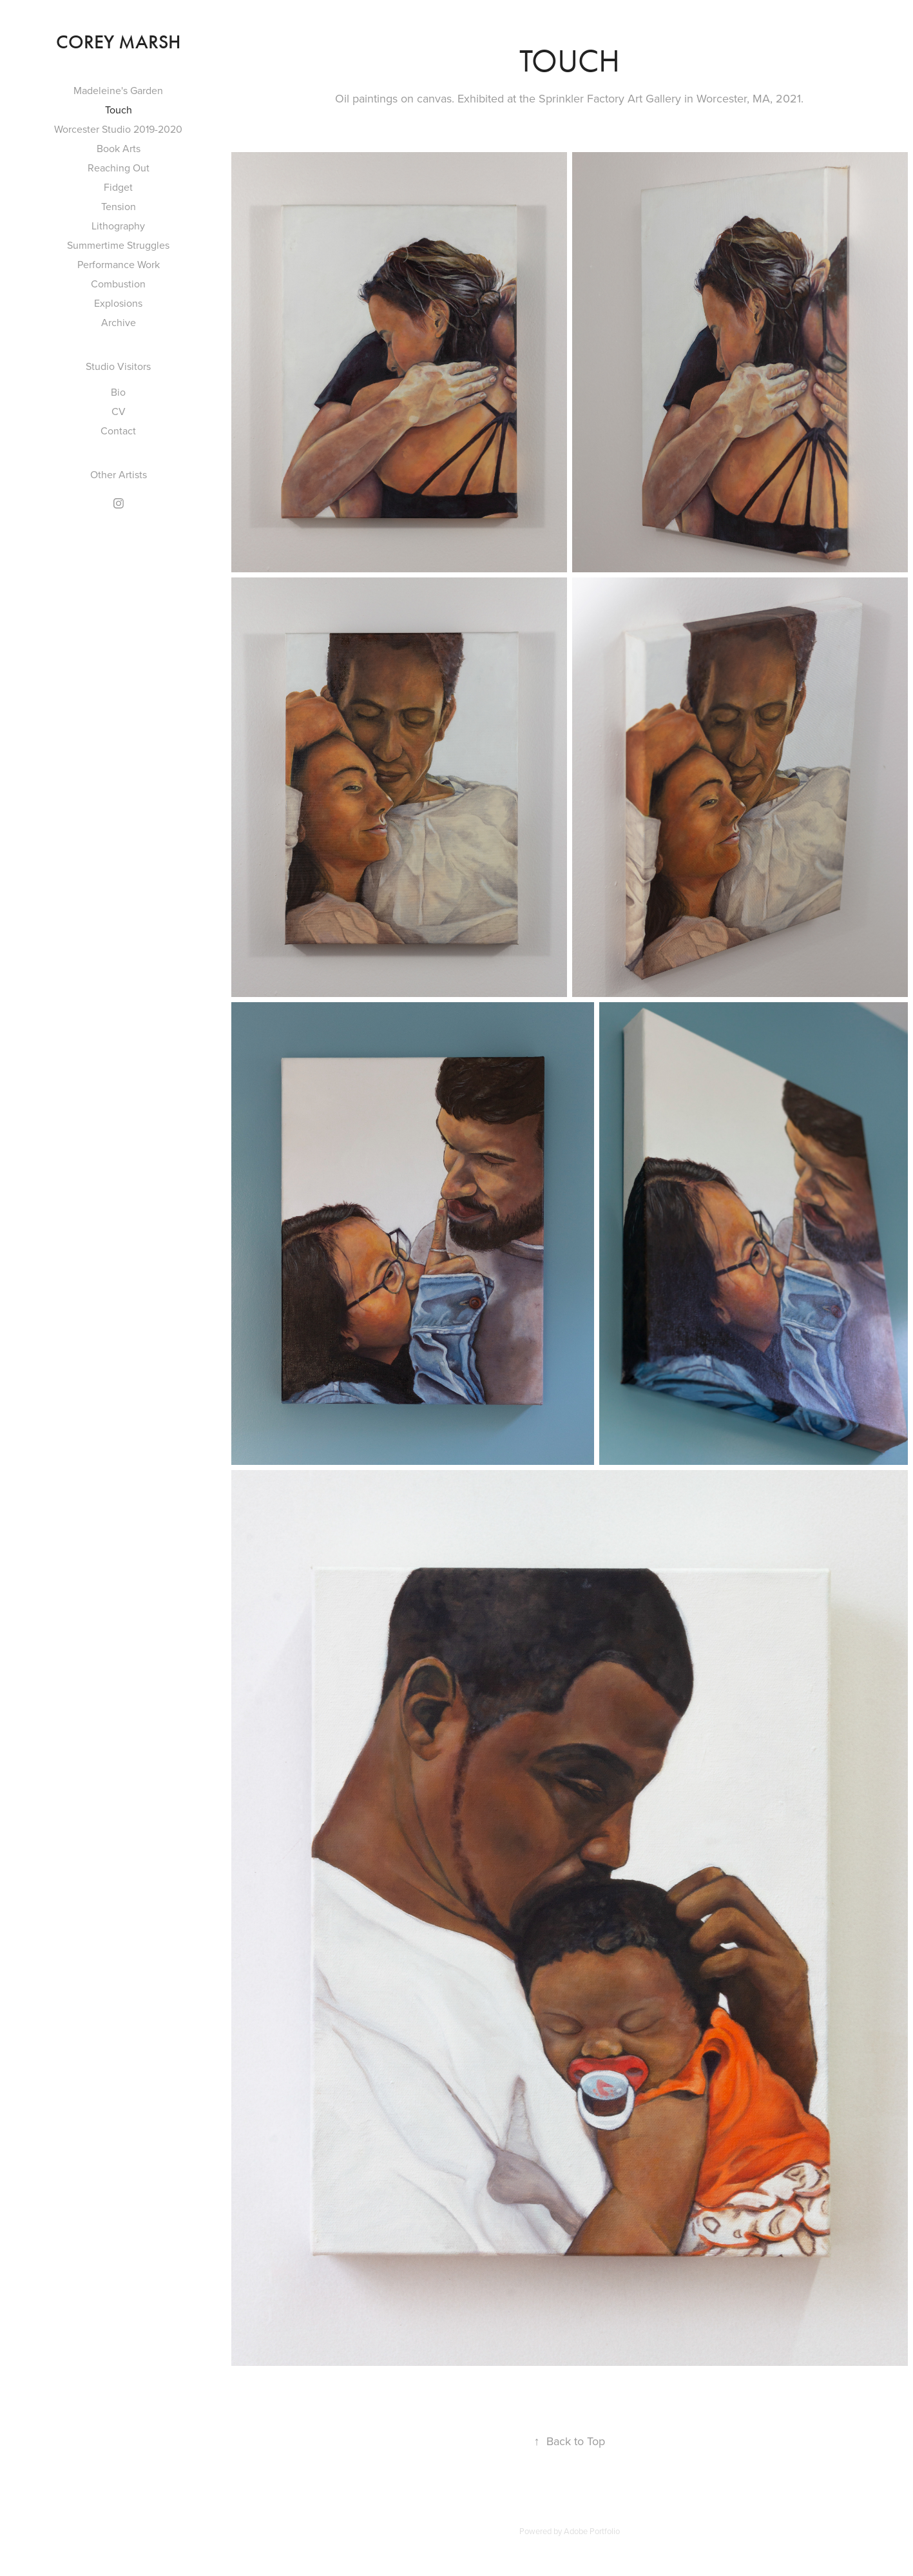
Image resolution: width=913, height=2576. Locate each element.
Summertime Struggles (118, 245)
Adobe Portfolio (592, 2531)
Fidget (118, 187)
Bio (118, 392)
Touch (118, 109)
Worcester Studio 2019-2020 (118, 129)
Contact (118, 430)
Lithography (118, 225)
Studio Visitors (118, 366)
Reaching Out (118, 167)
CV (118, 411)
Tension (118, 206)
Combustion (118, 283)
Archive (118, 322)
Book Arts (118, 148)
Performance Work (118, 264)
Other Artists (118, 474)
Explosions (118, 303)
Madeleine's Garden (118, 90)
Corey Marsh (118, 41)
